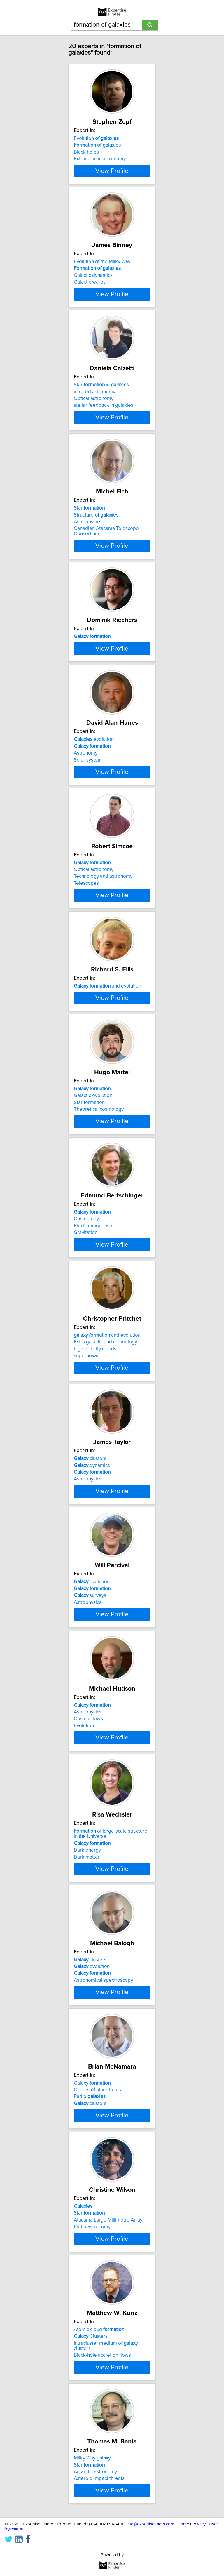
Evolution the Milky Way (102, 269)
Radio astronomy (92, 2392)
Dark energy (87, 1999)
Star (89, 532)
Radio (90, 2254)
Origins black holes (97, 2247)
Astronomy (85, 809)
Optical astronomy (93, 415)
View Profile (111, 176)
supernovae (87, 1472)
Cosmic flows (88, 1860)
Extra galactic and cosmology (105, 1459)
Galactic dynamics (93, 283)
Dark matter (87, 2006)
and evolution (107, 1058)
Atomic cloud (99, 2503)
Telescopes (86, 947)
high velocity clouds (95, 1466)
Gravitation (85, 1341)
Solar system (88, 815)
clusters (90, 1583)
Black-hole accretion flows (102, 2529)
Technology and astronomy (103, 940)
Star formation (89, 1203)
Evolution (96, 138)
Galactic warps (90, 290)
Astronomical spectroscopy (103, 2129)
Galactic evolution (93, 1196)
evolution (94, 795)
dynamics (92, 1590)
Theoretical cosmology (99, 1210)
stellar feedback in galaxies (103, 421)
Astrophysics (88, 546)
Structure (96, 539)
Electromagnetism (93, 1334)
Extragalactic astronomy (100, 158)
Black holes (86, 152)
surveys (90, 1729)
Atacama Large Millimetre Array (108, 2386)
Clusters (91, 2510)
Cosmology (86, 1327)
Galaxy (92, 2240)
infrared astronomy (94, 408)
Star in (101, 401)
